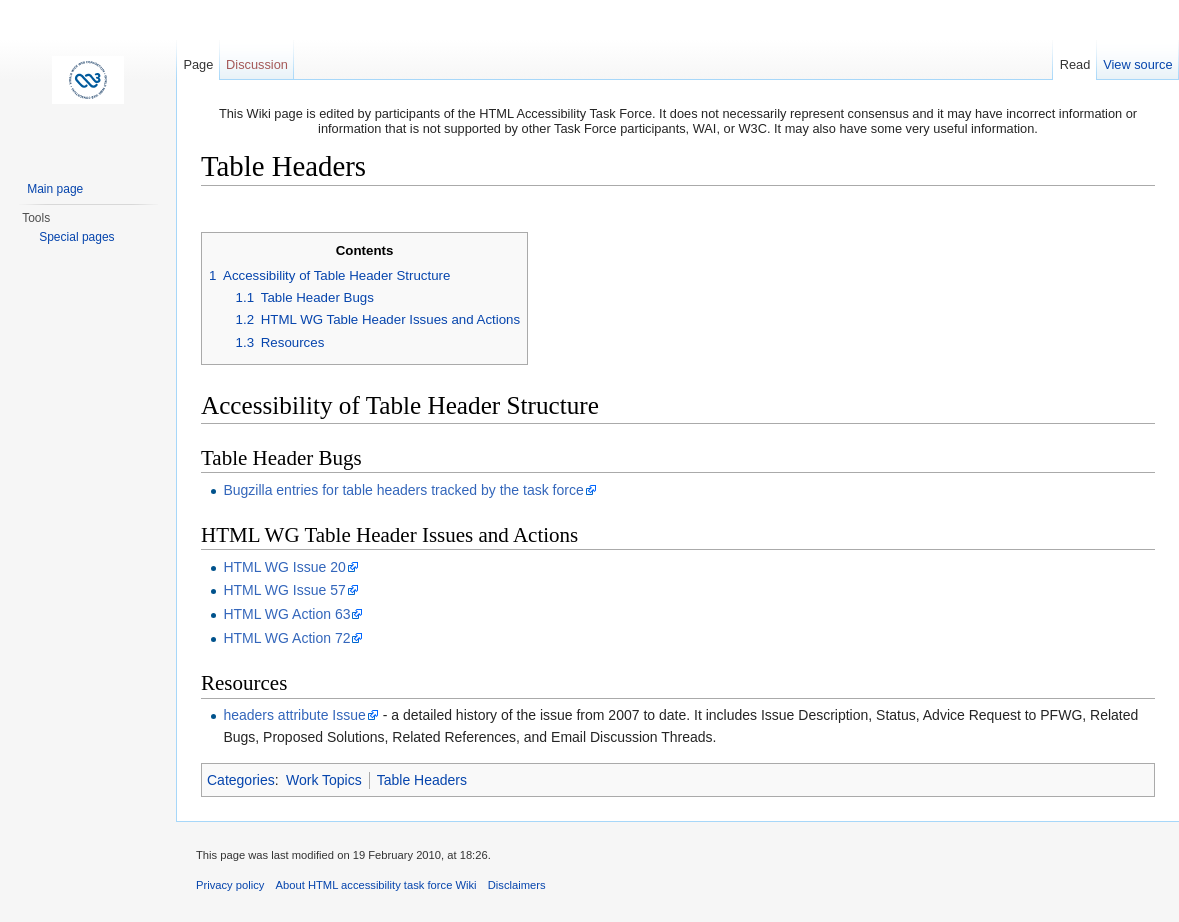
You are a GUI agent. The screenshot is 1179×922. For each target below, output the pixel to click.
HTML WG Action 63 (286, 614)
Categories (241, 780)
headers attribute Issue (294, 715)
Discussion (257, 64)
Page (198, 64)
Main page (55, 189)
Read (1075, 64)
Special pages (76, 237)
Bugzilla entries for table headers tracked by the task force (403, 490)
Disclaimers (517, 885)
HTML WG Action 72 (286, 638)
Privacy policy (230, 885)
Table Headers (422, 780)
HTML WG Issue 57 (284, 590)
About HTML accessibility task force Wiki (376, 885)
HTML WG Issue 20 (284, 567)
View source (1137, 64)
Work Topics (324, 780)
